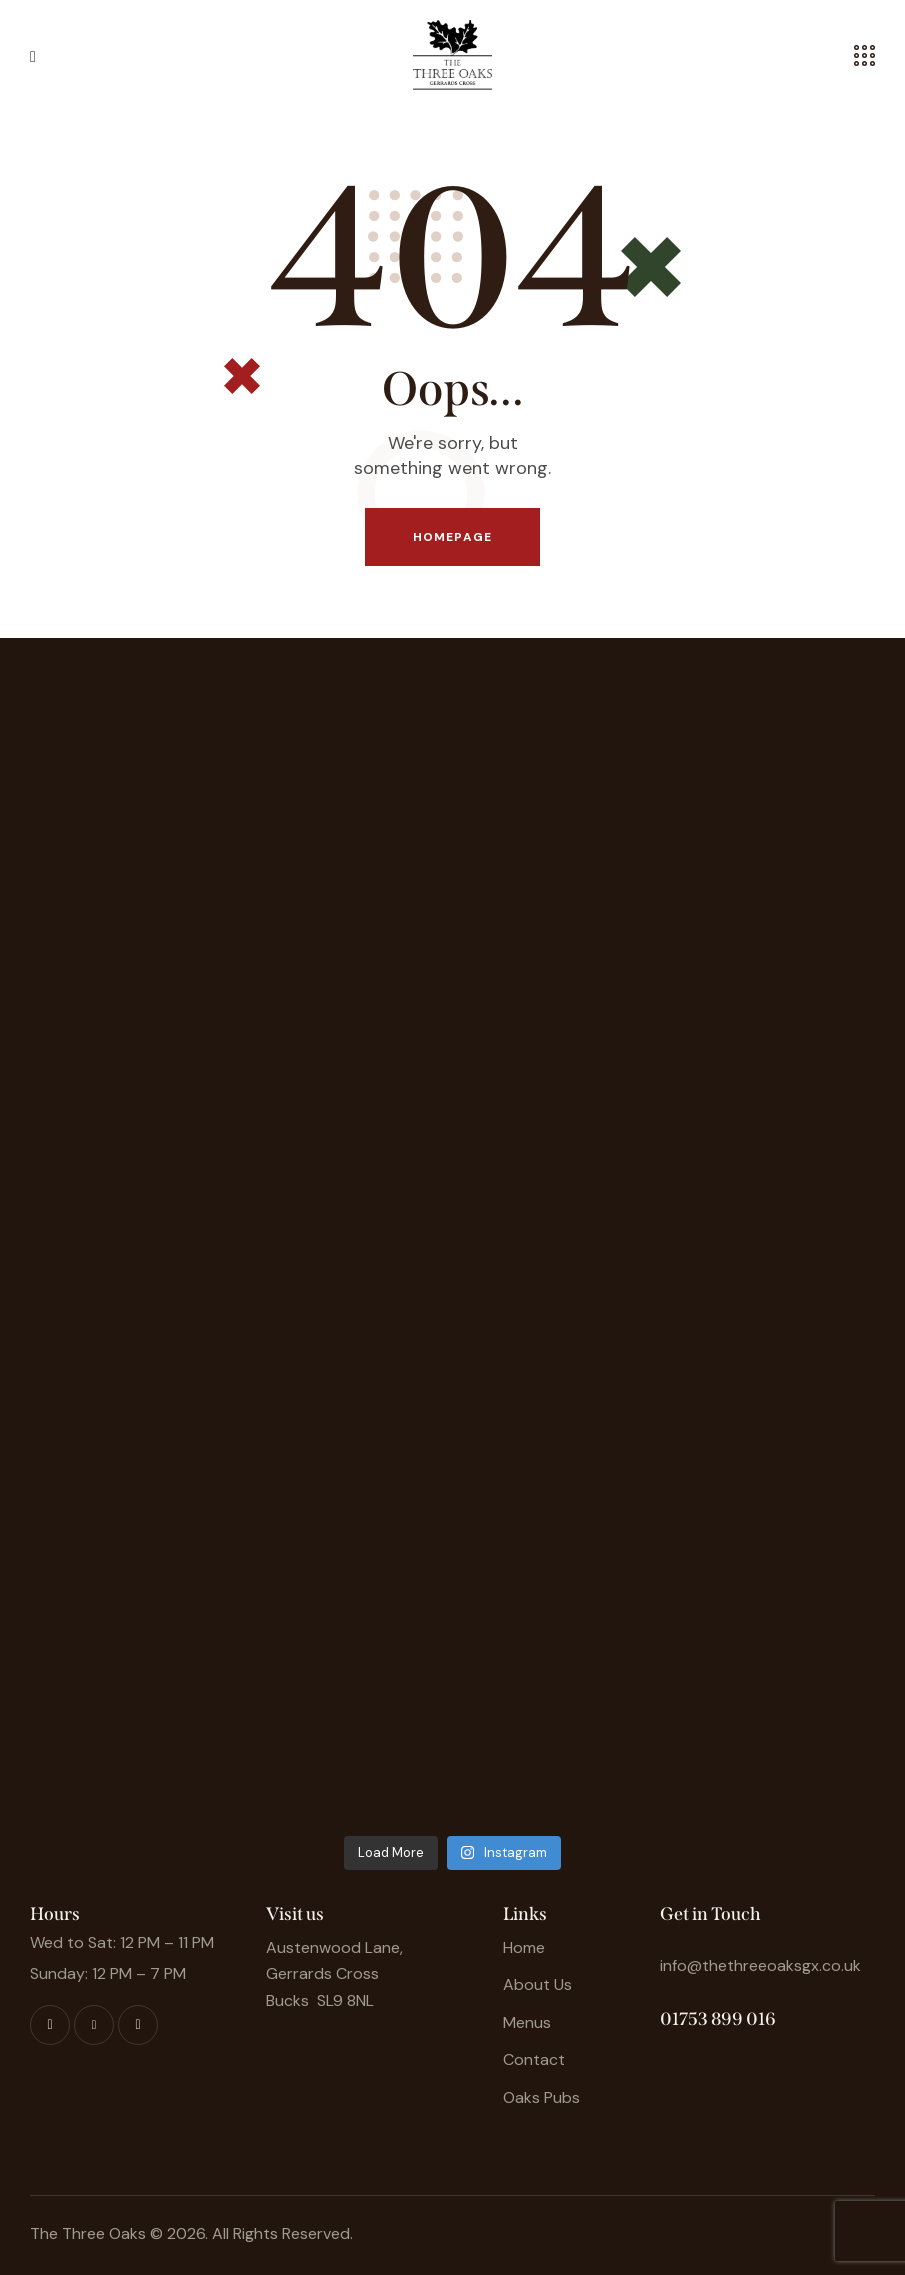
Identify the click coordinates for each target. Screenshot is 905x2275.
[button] (33, 54)
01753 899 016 (718, 2019)
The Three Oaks (88, 2233)
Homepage (452, 537)
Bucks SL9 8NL (320, 2000)
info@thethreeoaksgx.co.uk (760, 1965)
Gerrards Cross (322, 1973)
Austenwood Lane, (334, 1947)
